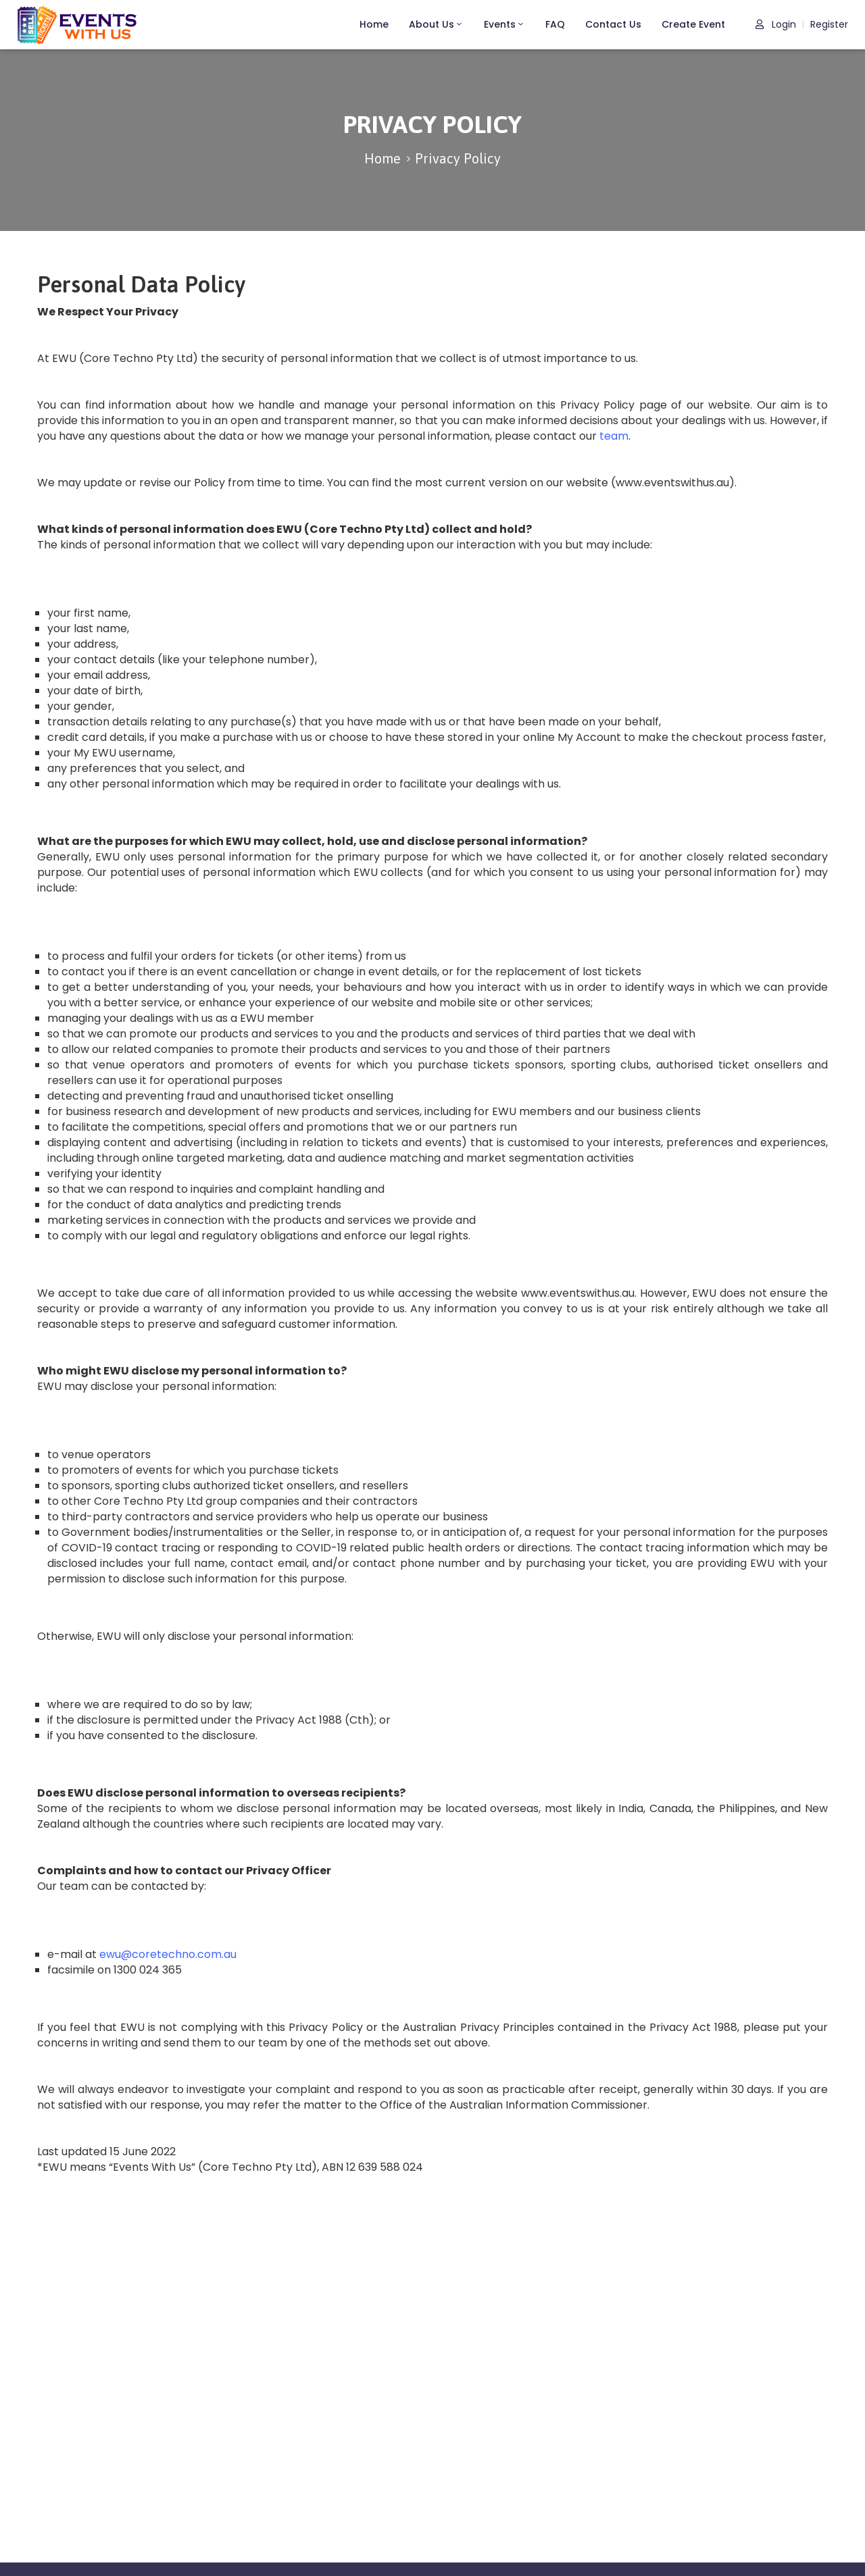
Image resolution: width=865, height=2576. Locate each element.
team (613, 436)
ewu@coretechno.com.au (168, 1954)
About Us (436, 24)
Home (374, 24)
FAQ (555, 24)
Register (829, 24)
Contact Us (613, 24)
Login (776, 24)
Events (504, 24)
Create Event (693, 24)
